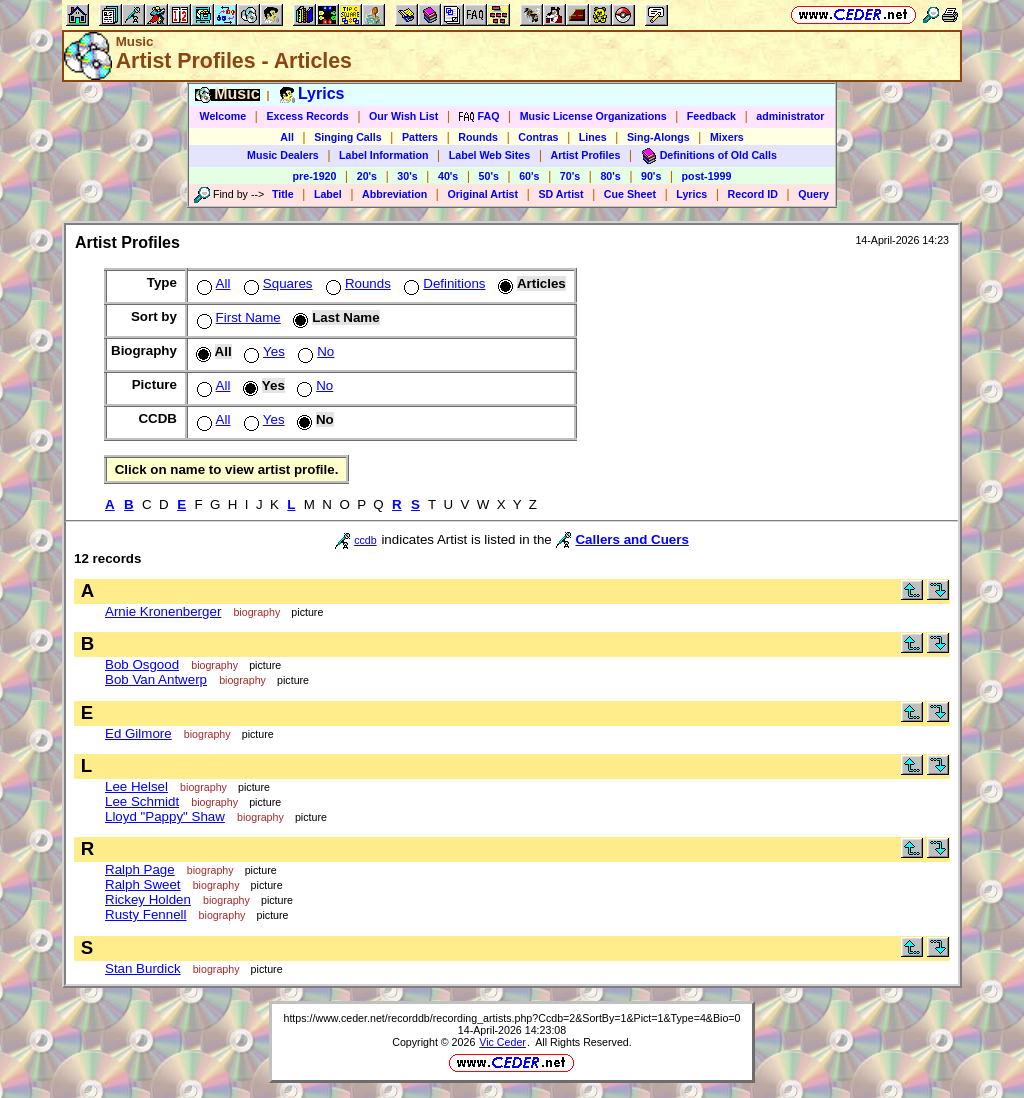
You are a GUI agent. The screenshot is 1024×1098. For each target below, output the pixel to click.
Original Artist (482, 194)
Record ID (753, 194)
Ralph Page (140, 869)
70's (570, 176)
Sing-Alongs (658, 137)
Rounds (478, 137)
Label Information (383, 155)
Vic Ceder (502, 1042)
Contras (538, 137)
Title (283, 194)
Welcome (223, 116)
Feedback (711, 116)
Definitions (442, 283)
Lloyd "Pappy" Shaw (165, 816)
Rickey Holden (148, 899)
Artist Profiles (586, 155)
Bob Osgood (142, 664)
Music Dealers (283, 155)
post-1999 (707, 176)
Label (328, 194)
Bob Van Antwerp (156, 679)
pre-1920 (315, 176)
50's (489, 176)
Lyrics (691, 194)
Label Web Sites (490, 155)
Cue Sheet (630, 194)
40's (448, 176)
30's (407, 176)
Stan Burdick (143, 968)
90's (651, 176)
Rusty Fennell (146, 914)
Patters (420, 137)
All (287, 137)
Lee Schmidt (142, 801)
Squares (276, 283)
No (314, 351)
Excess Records (307, 116)
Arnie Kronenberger (163, 611)
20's (367, 176)
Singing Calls (348, 137)
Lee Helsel (136, 786)
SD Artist (560, 194)
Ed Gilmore (138, 733)
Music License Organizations (593, 116)
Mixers (727, 137)
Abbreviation (394, 194)
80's (610, 176)
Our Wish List (403, 116)
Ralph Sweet (143, 884)
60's (529, 176)
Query (813, 194)
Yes (262, 351)
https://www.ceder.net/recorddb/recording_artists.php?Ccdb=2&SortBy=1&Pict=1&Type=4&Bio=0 (511, 1018)
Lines (593, 137)
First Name (237, 317)
